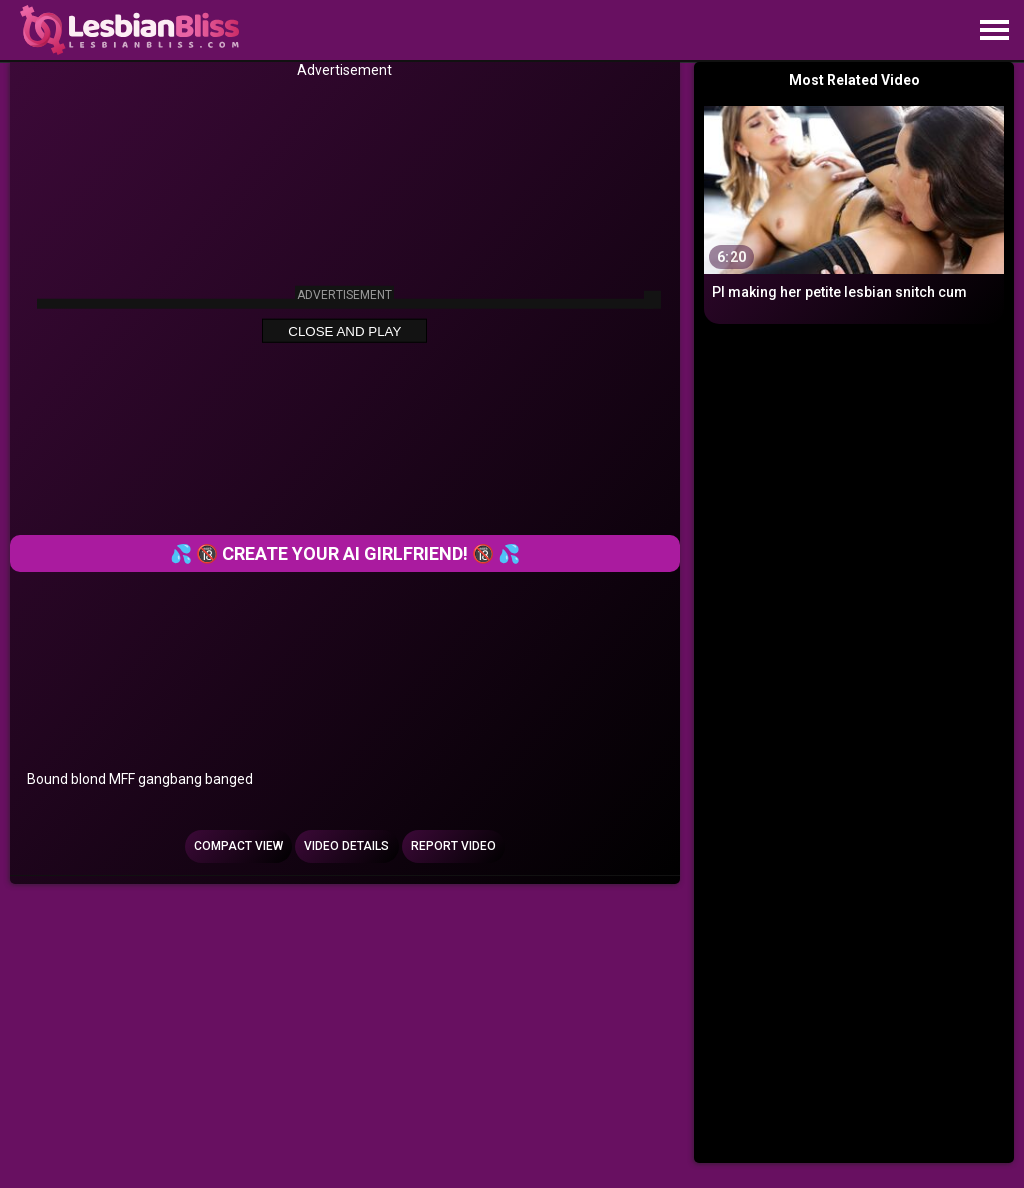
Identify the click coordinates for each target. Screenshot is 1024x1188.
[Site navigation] (994, 31)
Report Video (453, 846)
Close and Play (344, 331)
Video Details (346, 846)
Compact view (238, 846)
